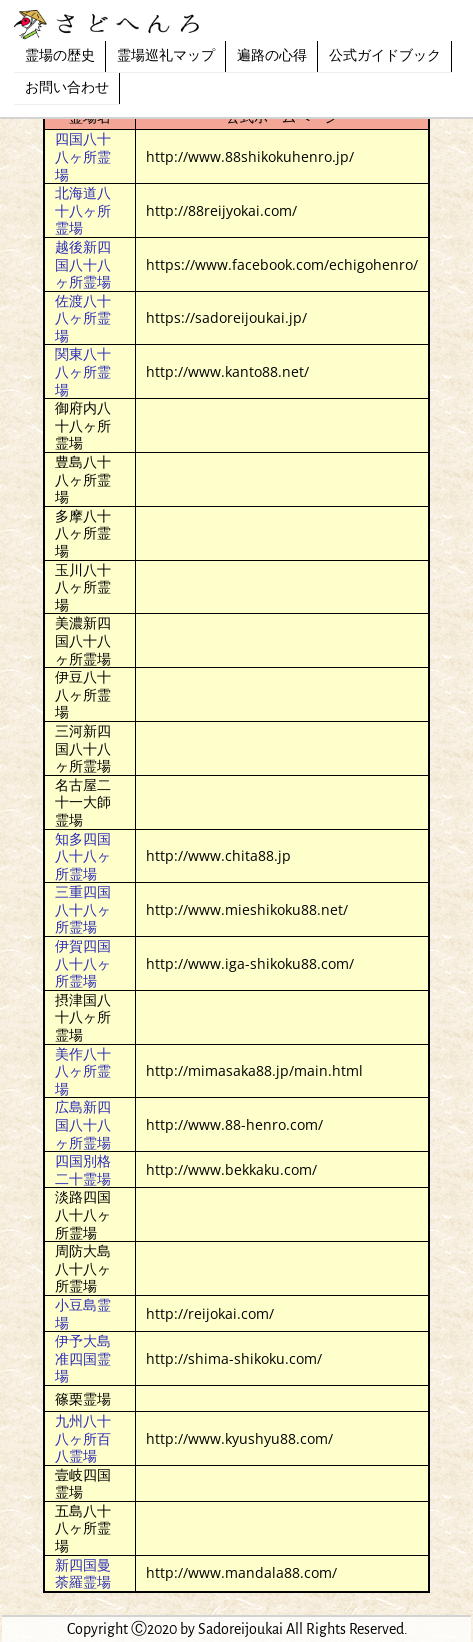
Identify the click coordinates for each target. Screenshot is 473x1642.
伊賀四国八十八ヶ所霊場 (83, 963)
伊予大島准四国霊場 (83, 1358)
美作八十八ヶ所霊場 (83, 1071)
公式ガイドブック (385, 56)
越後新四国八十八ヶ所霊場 (83, 264)
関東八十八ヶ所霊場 (83, 371)
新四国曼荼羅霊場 (83, 1573)
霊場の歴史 (60, 56)
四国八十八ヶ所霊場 (83, 156)
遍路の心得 (272, 56)
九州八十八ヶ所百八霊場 (83, 1438)
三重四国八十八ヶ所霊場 (83, 909)
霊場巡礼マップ (166, 56)
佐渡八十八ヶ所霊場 (83, 318)
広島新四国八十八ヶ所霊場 (83, 1124)
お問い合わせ (67, 88)
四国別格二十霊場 (83, 1169)
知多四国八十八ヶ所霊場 (83, 856)
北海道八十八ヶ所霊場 (83, 210)
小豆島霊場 (83, 1313)
